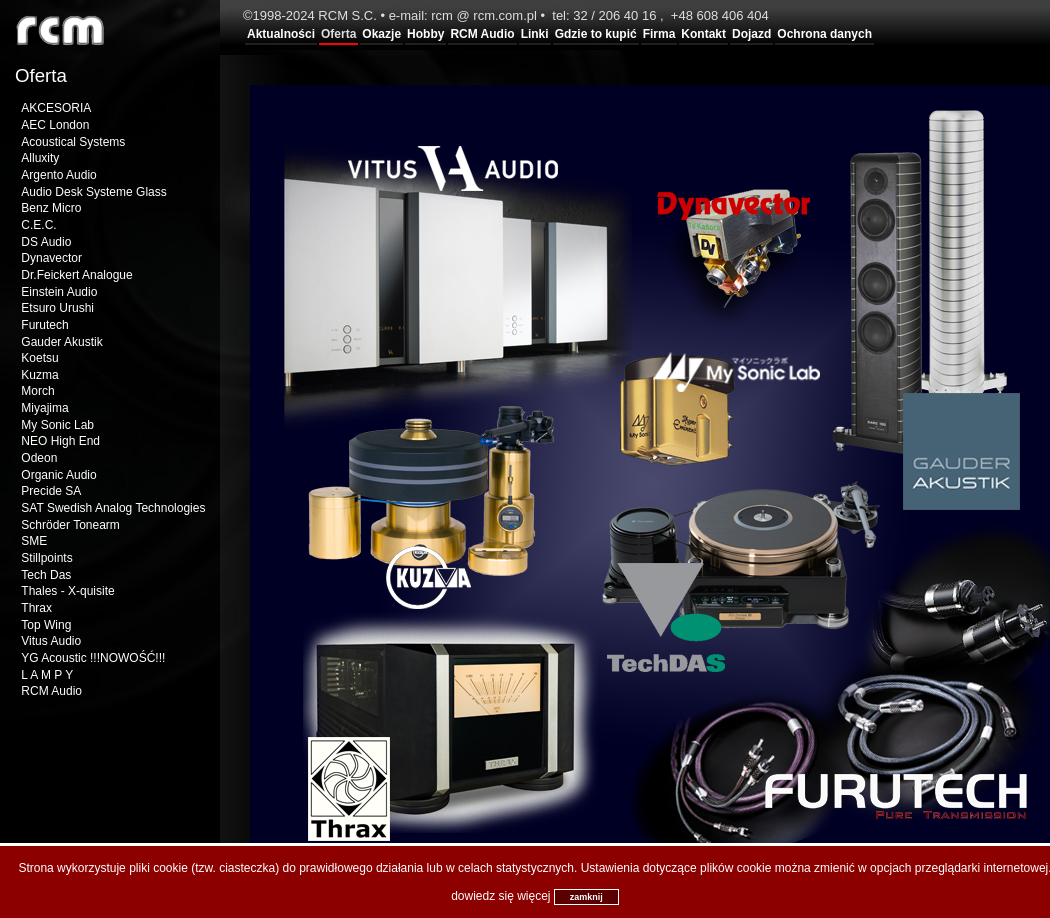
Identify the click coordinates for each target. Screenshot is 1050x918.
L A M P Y (47, 675)
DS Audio (46, 242)
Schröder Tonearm (70, 525)
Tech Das (46, 575)
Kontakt (703, 34)
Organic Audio (58, 475)
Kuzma (39, 375)
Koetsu (39, 358)
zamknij (586, 897)
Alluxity (40, 158)
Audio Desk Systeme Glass (93, 192)
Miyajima (44, 408)
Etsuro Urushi (57, 308)
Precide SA (51, 491)
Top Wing (46, 625)
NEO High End (60, 441)
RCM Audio (482, 34)
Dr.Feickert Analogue (76, 275)
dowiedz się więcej (500, 896)
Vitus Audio (51, 641)
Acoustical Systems (73, 142)
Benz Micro (51, 208)
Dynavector (51, 258)
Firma (659, 34)
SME (34, 541)
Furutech (44, 325)
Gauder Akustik (61, 342)
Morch (37, 391)
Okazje (381, 34)
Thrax (36, 608)
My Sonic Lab (57, 425)
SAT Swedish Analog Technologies (113, 508)
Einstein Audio (59, 292)
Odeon (39, 458)
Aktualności (281, 34)
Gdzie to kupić (596, 34)
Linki (535, 34)
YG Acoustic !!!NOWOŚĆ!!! (93, 658)
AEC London (55, 125)
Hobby (425, 34)
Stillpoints (46, 558)
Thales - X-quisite (67, 591)
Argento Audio (58, 175)
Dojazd (751, 34)
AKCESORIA (56, 108)
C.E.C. (38, 225)
